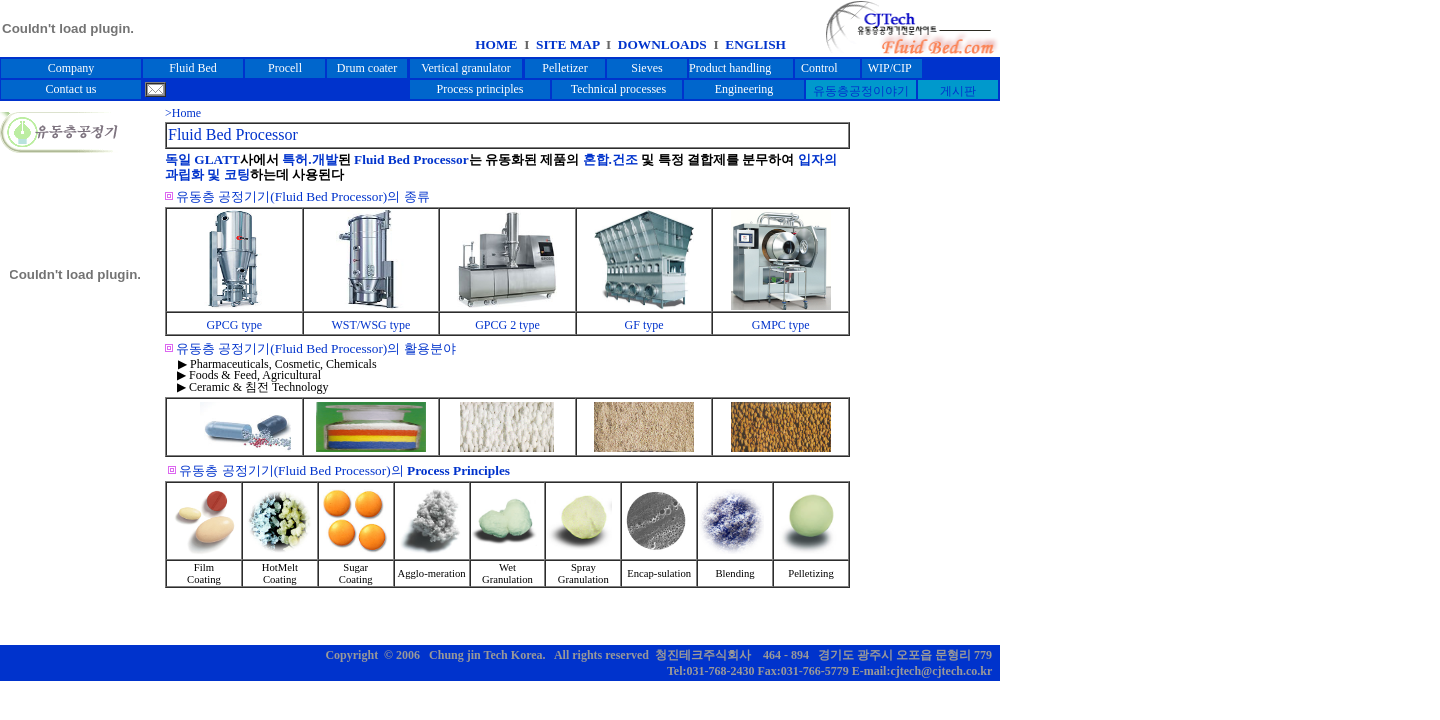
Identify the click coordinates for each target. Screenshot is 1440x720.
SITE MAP (565, 44)
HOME (496, 44)
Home (186, 113)
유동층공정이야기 (861, 91)
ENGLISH (755, 44)
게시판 (958, 91)
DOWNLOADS (664, 44)
